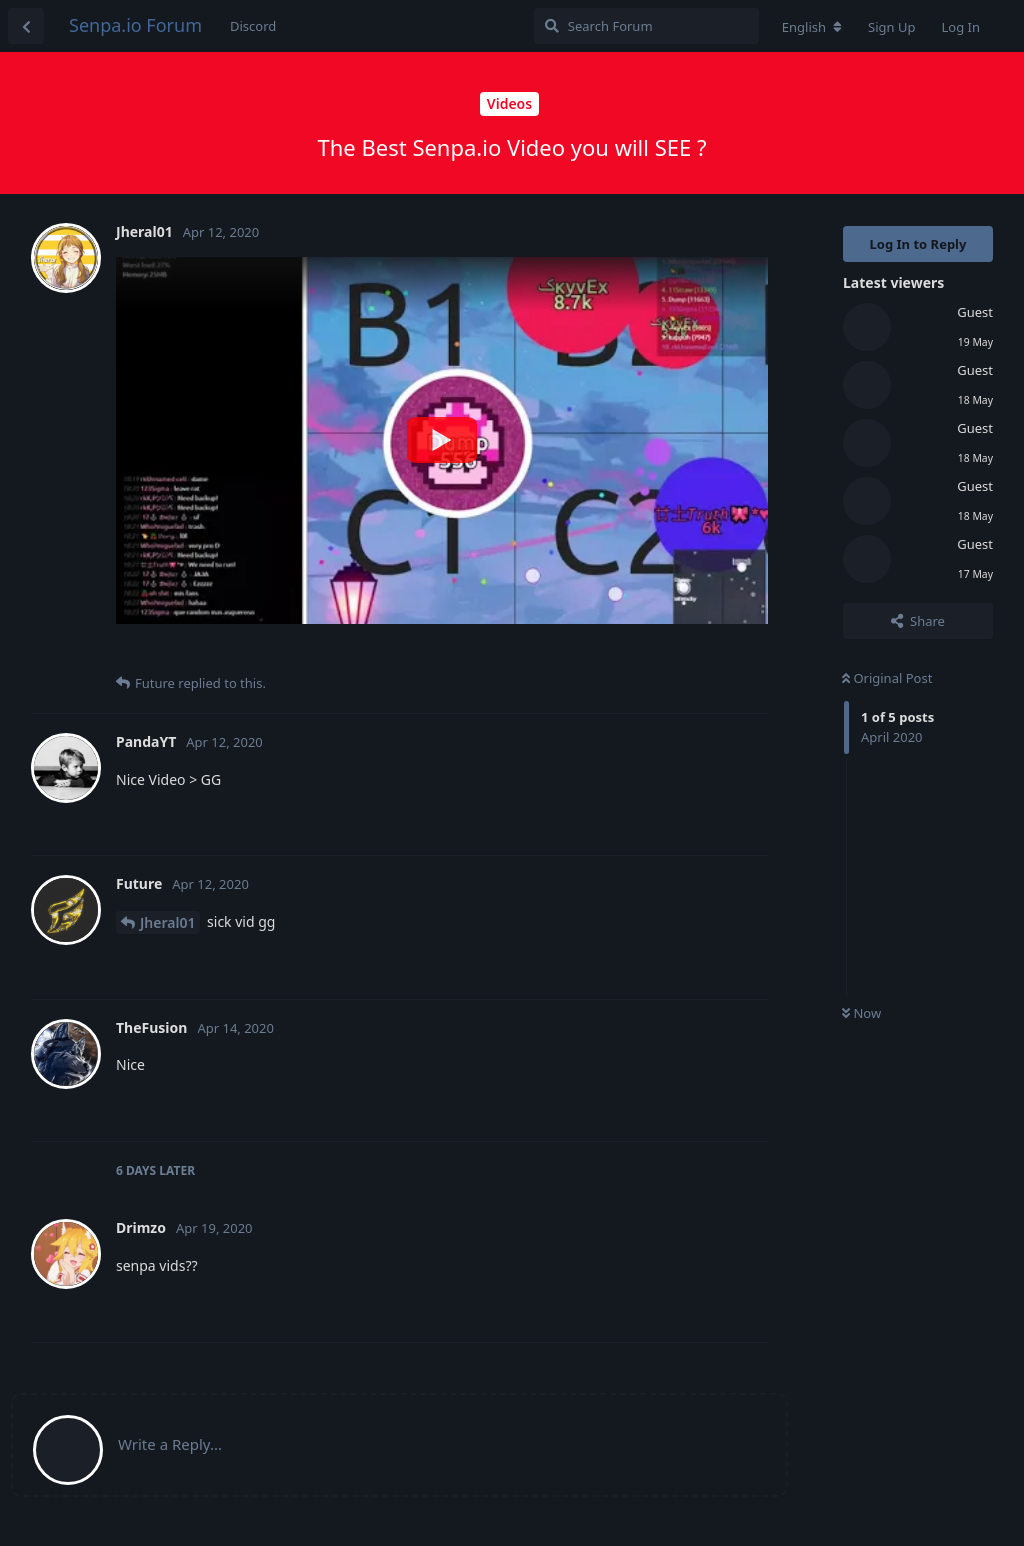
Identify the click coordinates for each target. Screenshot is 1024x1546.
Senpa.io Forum (135, 25)
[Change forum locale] (812, 27)
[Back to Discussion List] (26, 26)
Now (861, 1013)
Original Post (887, 678)
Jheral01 (167, 922)
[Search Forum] (646, 26)
